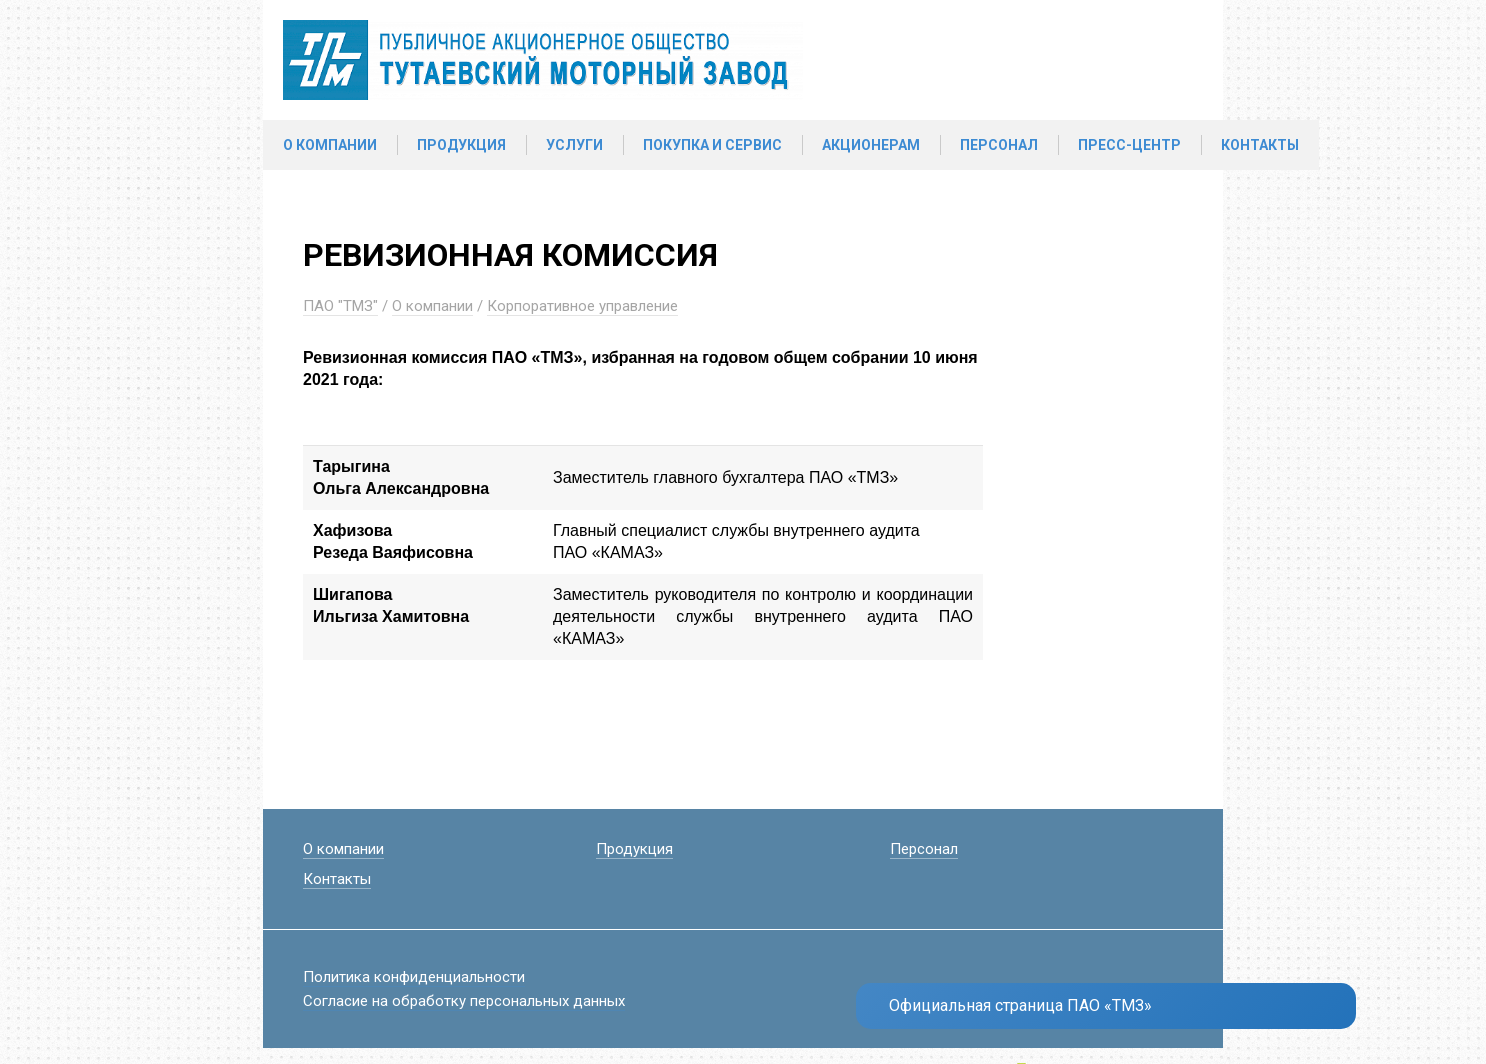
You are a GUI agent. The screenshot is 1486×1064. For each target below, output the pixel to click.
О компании (330, 145)
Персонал (999, 145)
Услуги (574, 145)
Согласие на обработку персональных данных (464, 1001)
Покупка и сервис (712, 145)
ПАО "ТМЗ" (340, 306)
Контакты (1260, 145)
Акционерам (871, 145)
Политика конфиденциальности (414, 977)
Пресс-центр (1129, 145)
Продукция (461, 145)
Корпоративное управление (582, 306)
